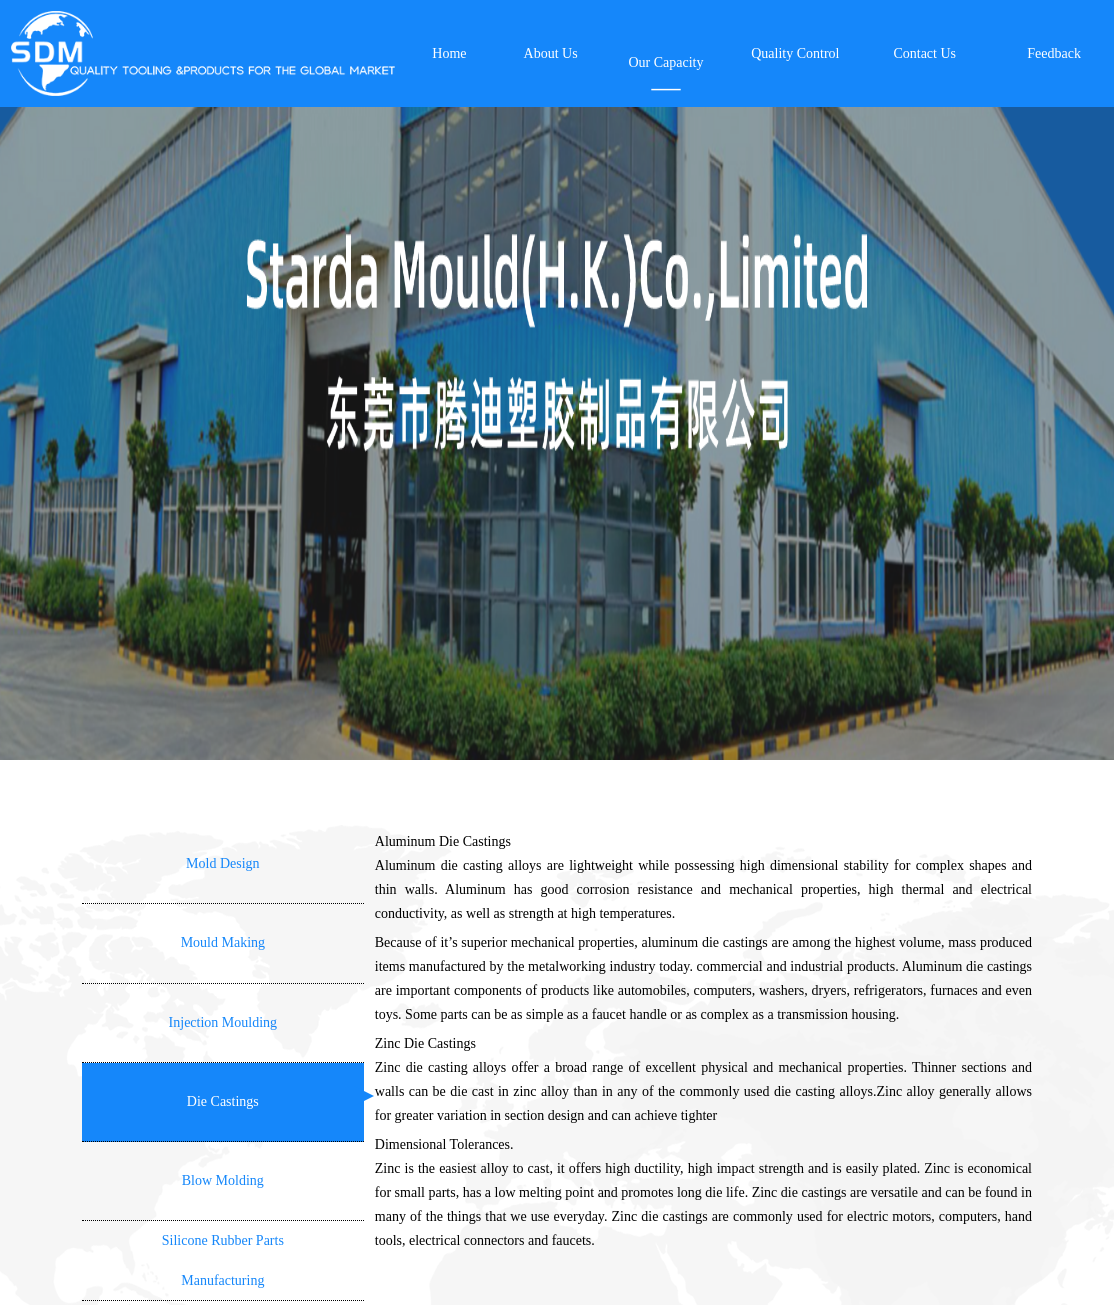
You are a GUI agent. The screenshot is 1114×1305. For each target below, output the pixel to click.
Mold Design (223, 863)
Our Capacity (665, 62)
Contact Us (924, 53)
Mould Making (223, 942)
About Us (551, 53)
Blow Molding (223, 1180)
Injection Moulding (223, 1022)
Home (449, 53)
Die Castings (223, 1101)
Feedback (1054, 53)
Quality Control (795, 53)
